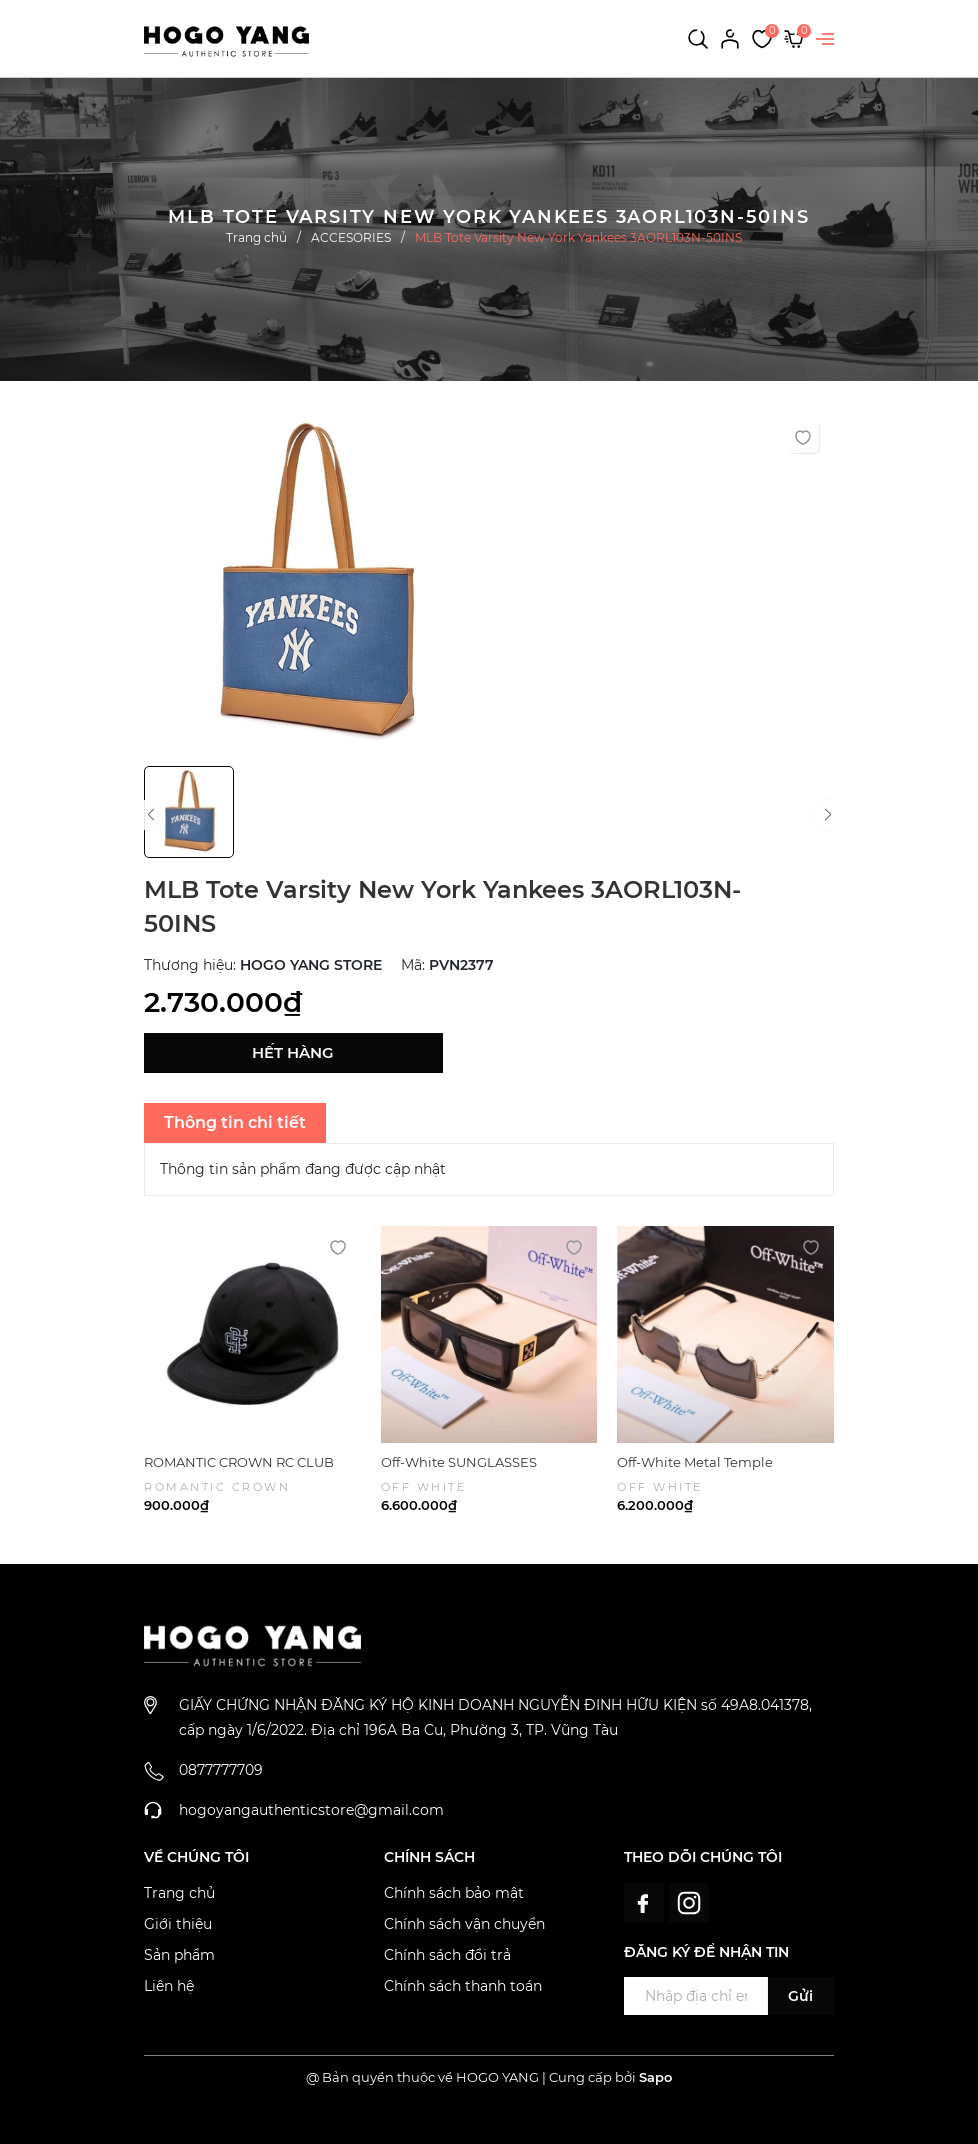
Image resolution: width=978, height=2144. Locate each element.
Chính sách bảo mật (454, 1893)
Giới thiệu (178, 1924)
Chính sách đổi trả (447, 1955)
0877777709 (221, 1770)
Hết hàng (293, 1052)
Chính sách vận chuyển (464, 1924)
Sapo (655, 2077)
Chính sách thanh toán (463, 1986)
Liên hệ (169, 1986)
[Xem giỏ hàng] (794, 38)
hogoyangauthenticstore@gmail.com (311, 1810)
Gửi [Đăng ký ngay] (800, 1996)
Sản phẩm (179, 1955)
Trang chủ (179, 1893)
